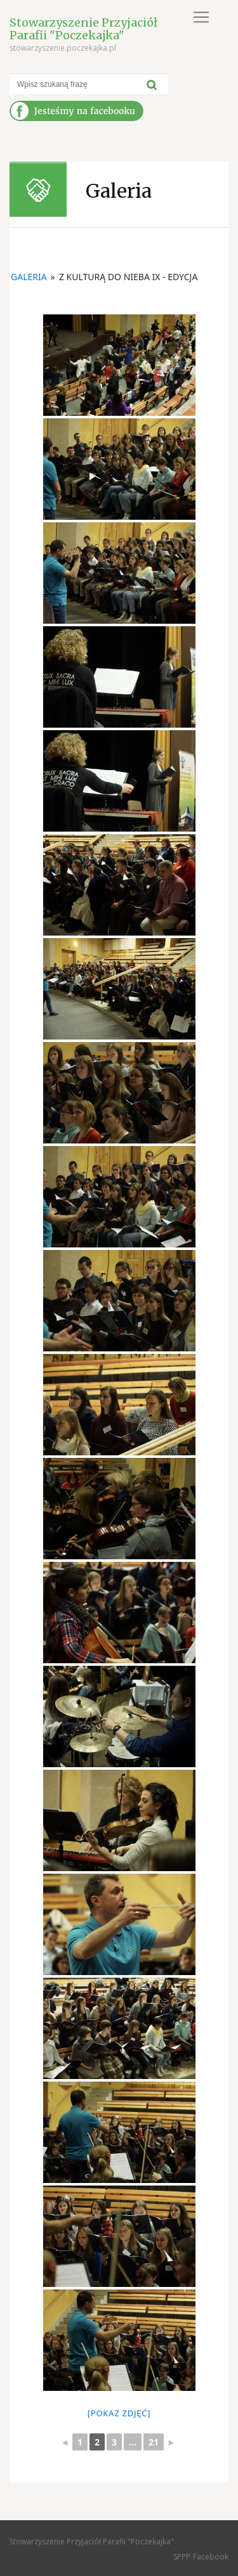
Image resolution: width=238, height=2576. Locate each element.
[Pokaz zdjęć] (119, 2413)
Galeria (29, 277)
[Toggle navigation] (201, 17)
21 (154, 2442)
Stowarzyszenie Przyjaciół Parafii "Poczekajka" (83, 28)
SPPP (181, 2556)
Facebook (210, 2556)
